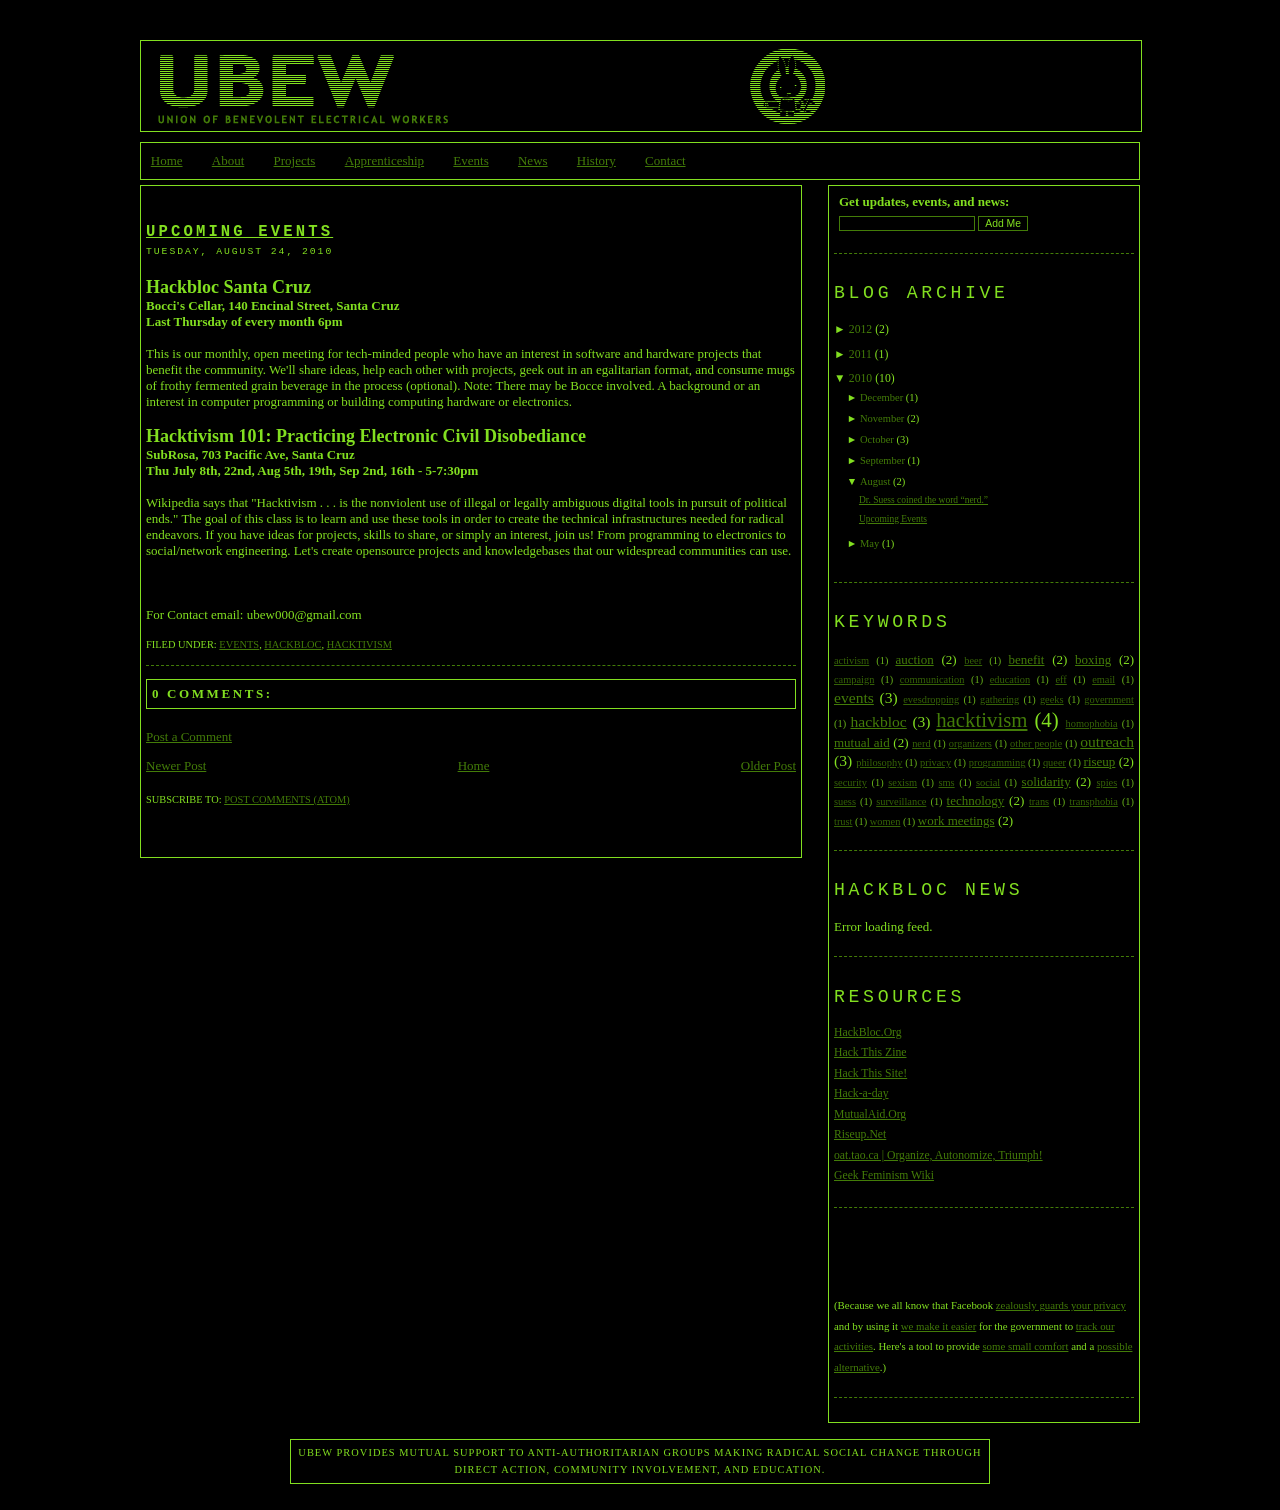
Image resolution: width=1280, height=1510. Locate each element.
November (882, 418)
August (875, 481)
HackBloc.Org (868, 1032)
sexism (902, 782)
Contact (665, 160)
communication (932, 679)
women (885, 821)
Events (470, 160)
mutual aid (862, 742)
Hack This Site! (870, 1073)
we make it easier (938, 1326)
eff (1060, 679)
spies (1106, 782)
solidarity (1046, 781)
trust (843, 821)
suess (845, 801)
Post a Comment (189, 736)
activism (851, 660)
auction (914, 659)
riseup (1100, 761)
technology (976, 800)
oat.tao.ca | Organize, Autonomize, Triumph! (938, 1155)
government (1109, 699)
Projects (295, 160)
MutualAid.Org (870, 1114)
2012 (860, 329)
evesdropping (931, 699)
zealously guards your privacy (1061, 1305)
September (882, 460)
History (596, 160)
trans (1039, 801)
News (533, 160)
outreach (1107, 741)
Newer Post (176, 765)
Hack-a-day (861, 1093)
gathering (999, 699)
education (1010, 679)
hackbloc (292, 644)
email (1103, 679)
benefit (1026, 659)
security (850, 782)
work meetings (956, 820)
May (869, 543)
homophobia (1092, 723)
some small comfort (1025, 1346)
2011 (860, 354)
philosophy (879, 762)
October (877, 439)
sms (946, 782)
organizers (970, 743)
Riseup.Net (860, 1134)
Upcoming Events (239, 232)
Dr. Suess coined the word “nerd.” (923, 500)
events (239, 644)
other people (1036, 743)
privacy (935, 762)
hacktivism (359, 644)
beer (973, 660)
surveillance (901, 801)
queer (1054, 762)
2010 (860, 378)
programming (997, 762)
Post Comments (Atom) (286, 799)
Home (167, 160)
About (228, 160)
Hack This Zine (870, 1052)
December (881, 397)
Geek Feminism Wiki (884, 1175)
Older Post (768, 765)
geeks (1052, 699)
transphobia (1093, 801)
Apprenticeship (384, 160)
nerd (921, 743)
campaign (854, 679)
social (988, 782)
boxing (1093, 659)
